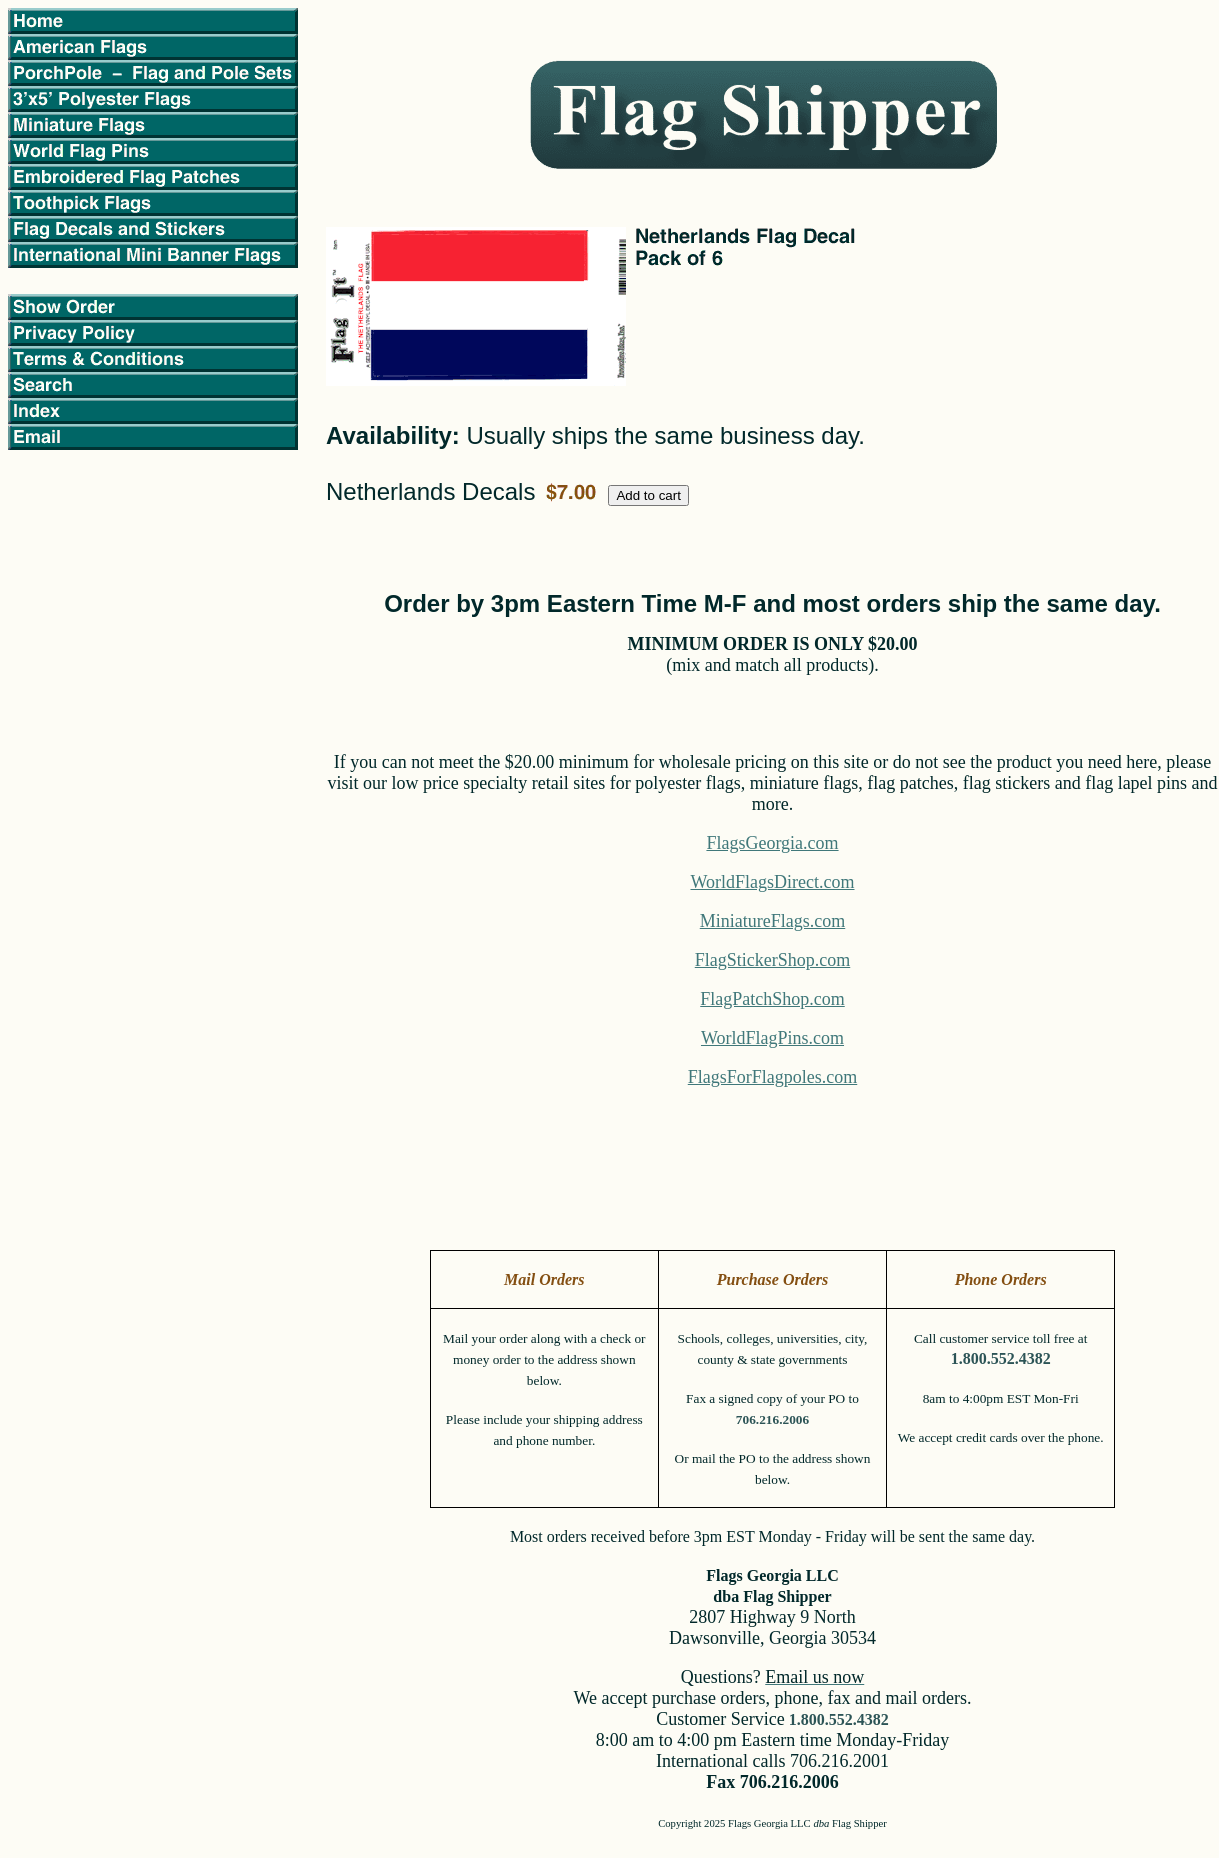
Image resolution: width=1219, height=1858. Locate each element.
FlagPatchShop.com (772, 999)
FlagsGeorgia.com (772, 843)
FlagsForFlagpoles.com (773, 1077)
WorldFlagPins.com (772, 1038)
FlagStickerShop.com (773, 960)
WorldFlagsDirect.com (772, 882)
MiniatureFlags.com (772, 921)
